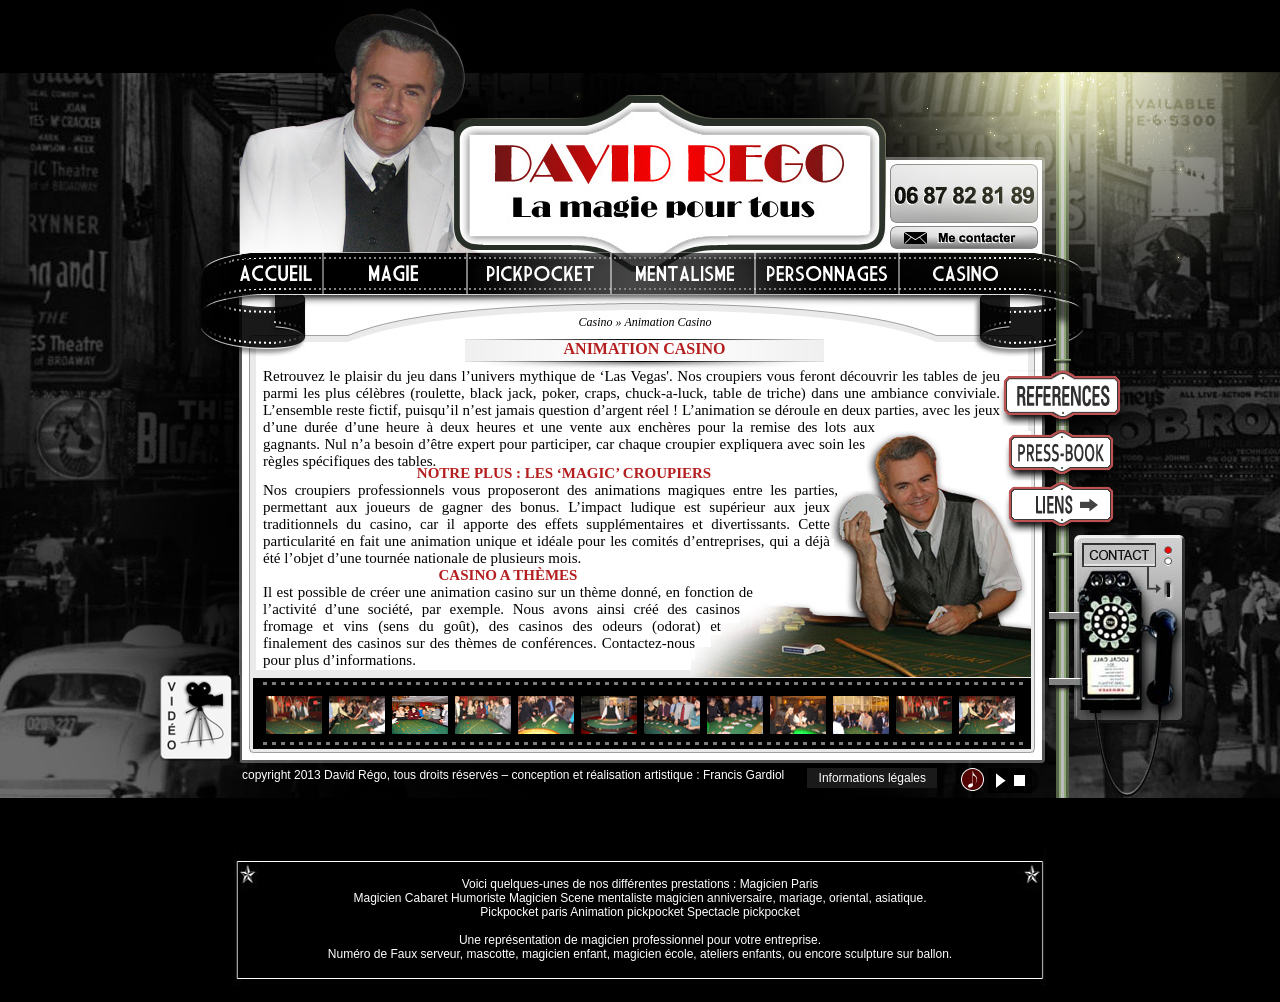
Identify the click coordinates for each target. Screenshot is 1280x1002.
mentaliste (623, 898)
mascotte (491, 954)
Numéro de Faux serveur (394, 954)
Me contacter (964, 237)
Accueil (277, 273)
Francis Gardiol (743, 775)
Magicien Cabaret (400, 898)
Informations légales (872, 778)
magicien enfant (564, 954)
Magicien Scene (551, 898)
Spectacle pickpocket (743, 912)
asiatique (899, 898)
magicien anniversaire (714, 898)
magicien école (653, 954)
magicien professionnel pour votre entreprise (699, 940)
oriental (848, 898)
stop (1019, 780)
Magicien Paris (779, 884)
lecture (1000, 780)
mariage (800, 898)
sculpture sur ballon (897, 954)
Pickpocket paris (523, 912)
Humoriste (478, 898)
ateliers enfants (740, 954)
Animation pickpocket (626, 912)
